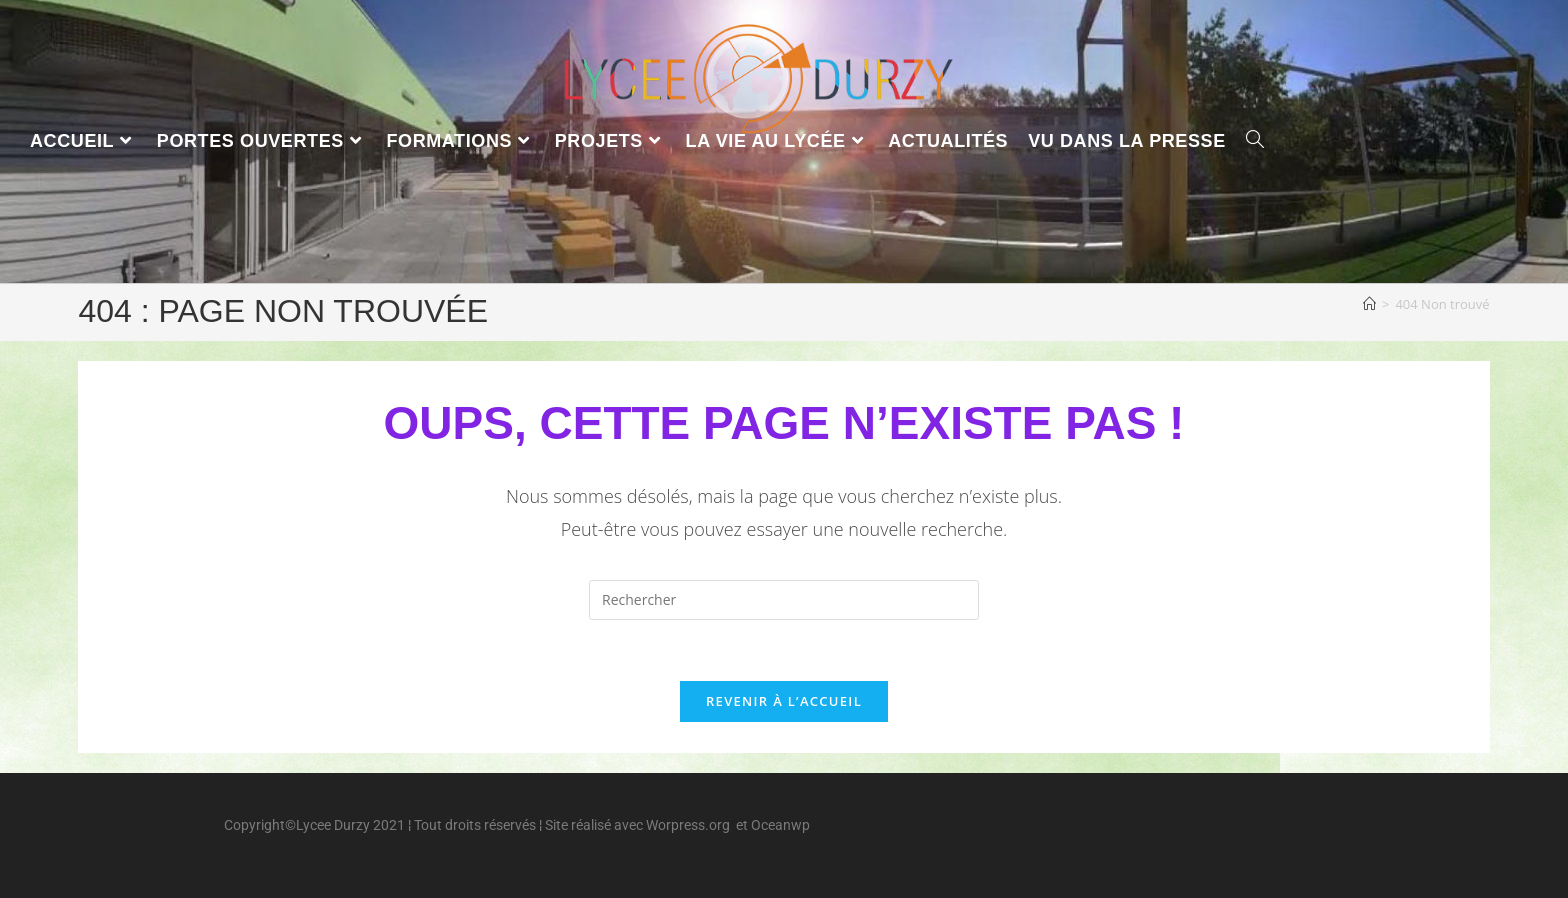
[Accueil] (1369, 304)
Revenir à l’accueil (784, 701)
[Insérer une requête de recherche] (784, 600)
